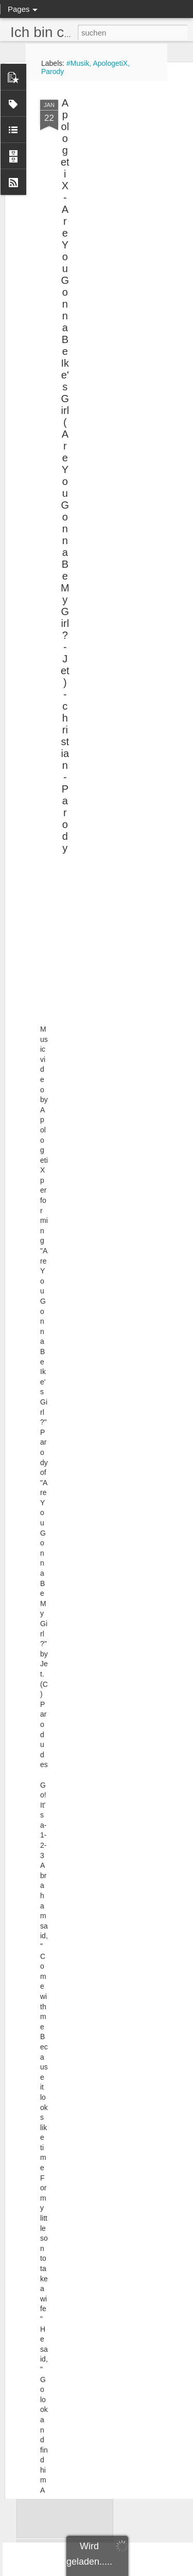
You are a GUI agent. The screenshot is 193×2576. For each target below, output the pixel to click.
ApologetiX (110, 63)
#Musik (77, 63)
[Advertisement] (104, 119)
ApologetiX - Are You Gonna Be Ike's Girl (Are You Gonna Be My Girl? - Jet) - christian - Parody (65, 425)
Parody (52, 71)
